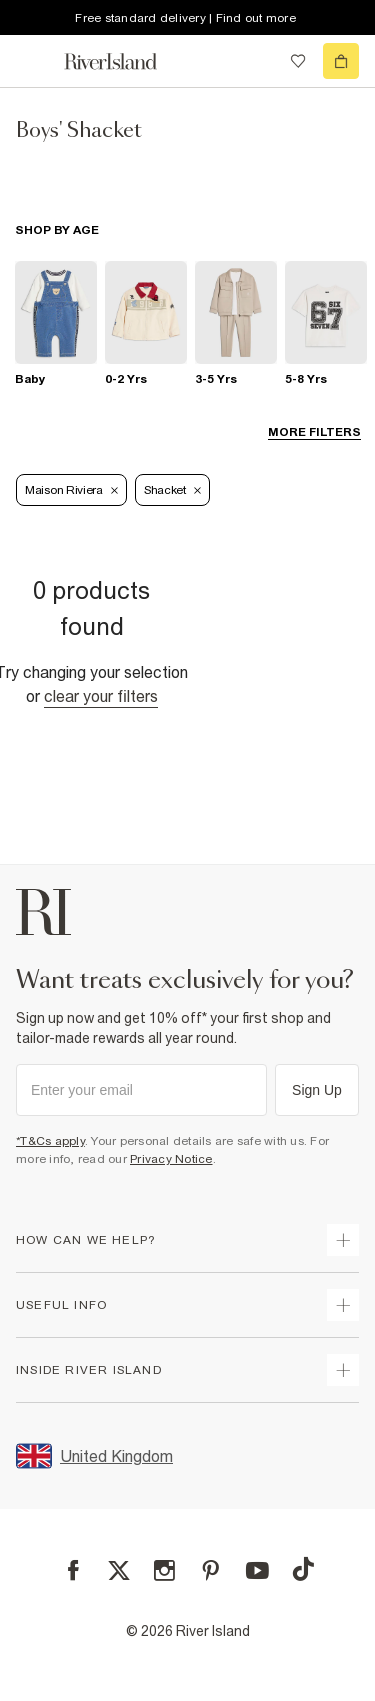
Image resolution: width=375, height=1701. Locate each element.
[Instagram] (164, 1570)
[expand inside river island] (343, 1370)
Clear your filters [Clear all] (101, 696)
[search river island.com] (257, 61)
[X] (119, 1571)
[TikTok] (303, 1569)
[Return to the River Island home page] (124, 61)
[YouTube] (257, 1570)
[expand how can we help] (343, 1240)
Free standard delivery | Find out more (185, 18)
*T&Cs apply (50, 1141)
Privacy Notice (171, 1159)
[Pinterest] (210, 1570)
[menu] (34, 61)
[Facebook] (73, 1570)
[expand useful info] (343, 1305)
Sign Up (317, 1090)
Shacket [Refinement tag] (172, 490)
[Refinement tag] (71, 490)
